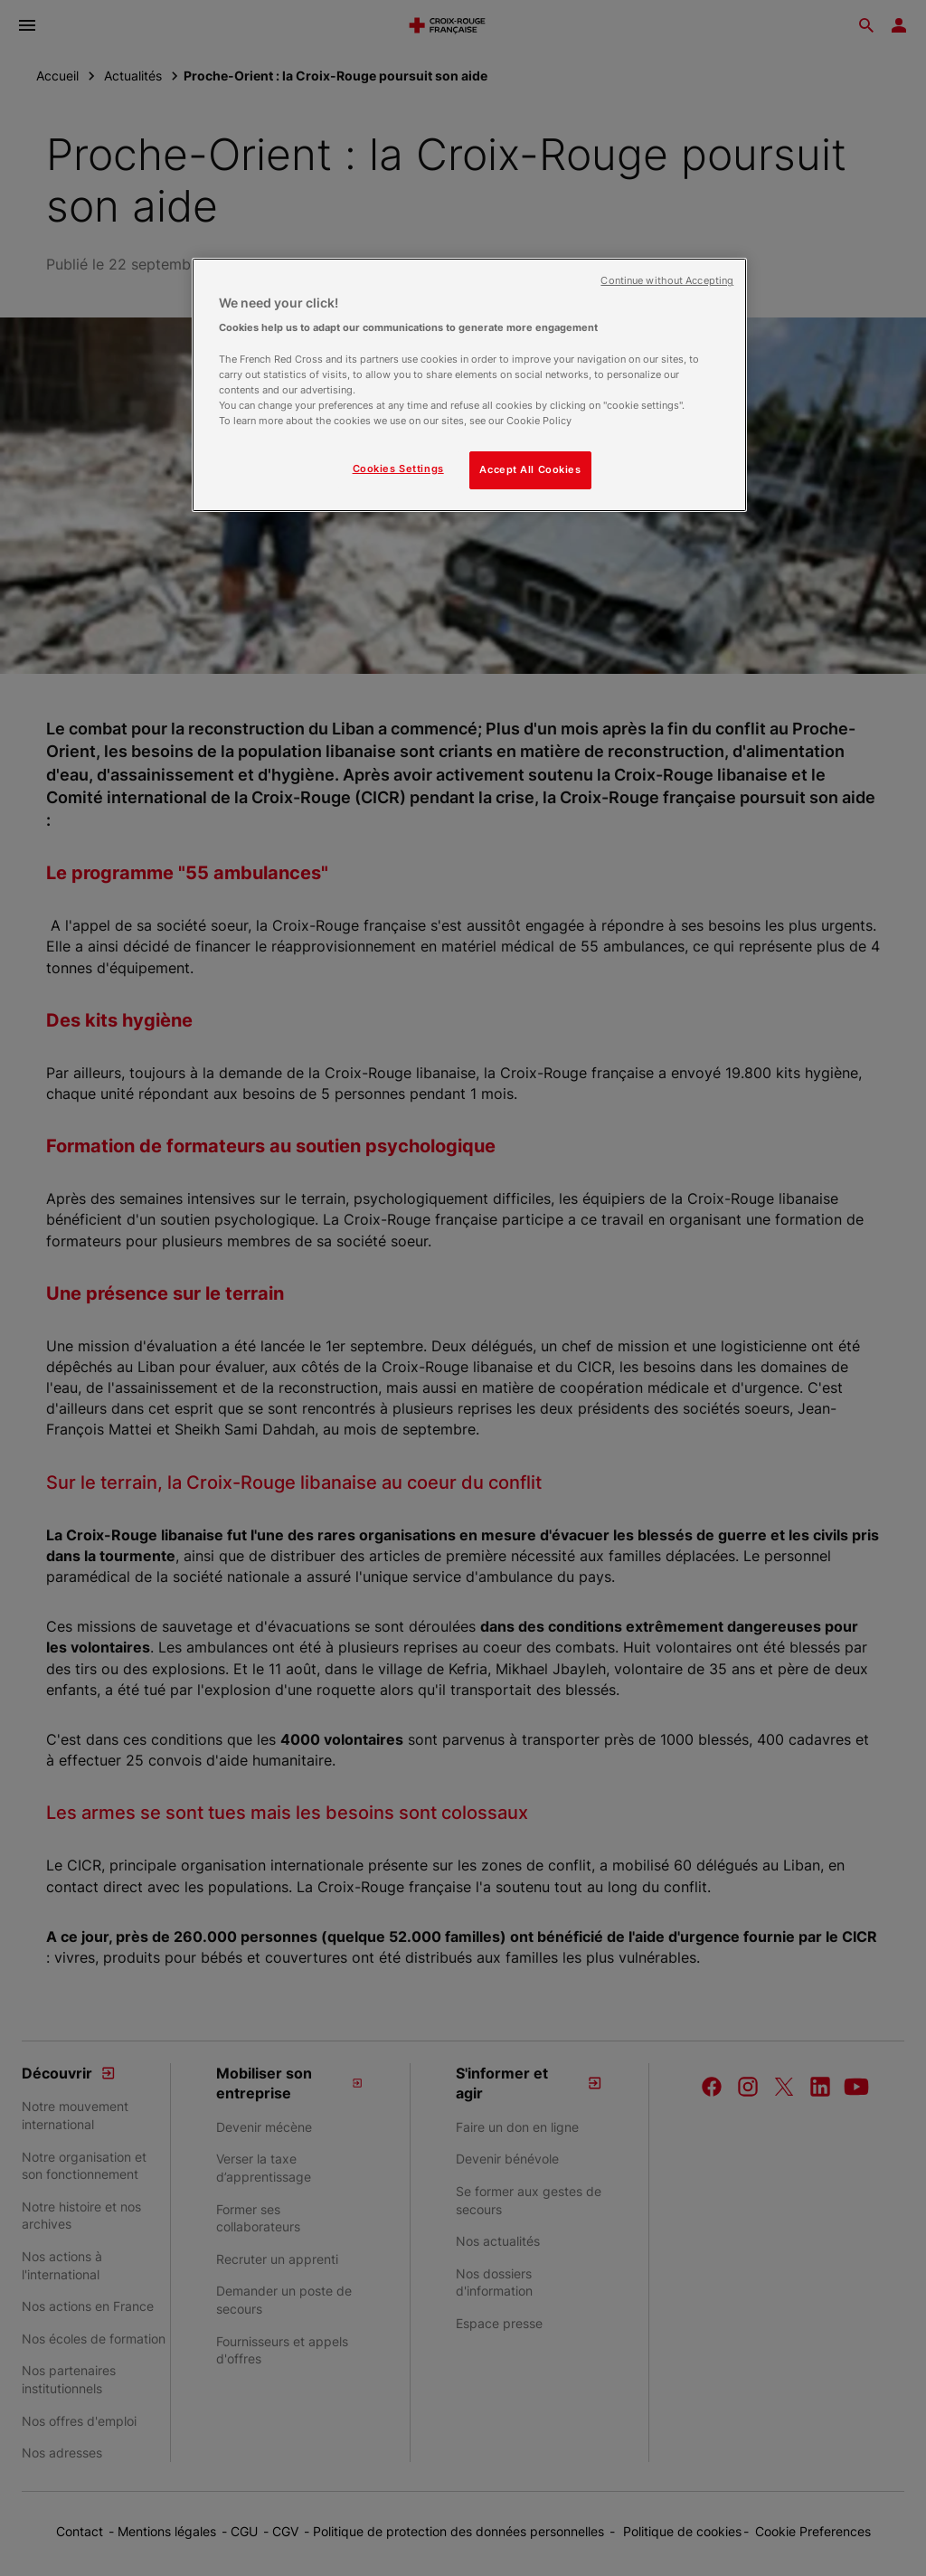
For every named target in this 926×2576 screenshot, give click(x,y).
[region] (469, 385)
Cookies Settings (398, 468)
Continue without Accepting (666, 281)
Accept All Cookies (530, 469)
